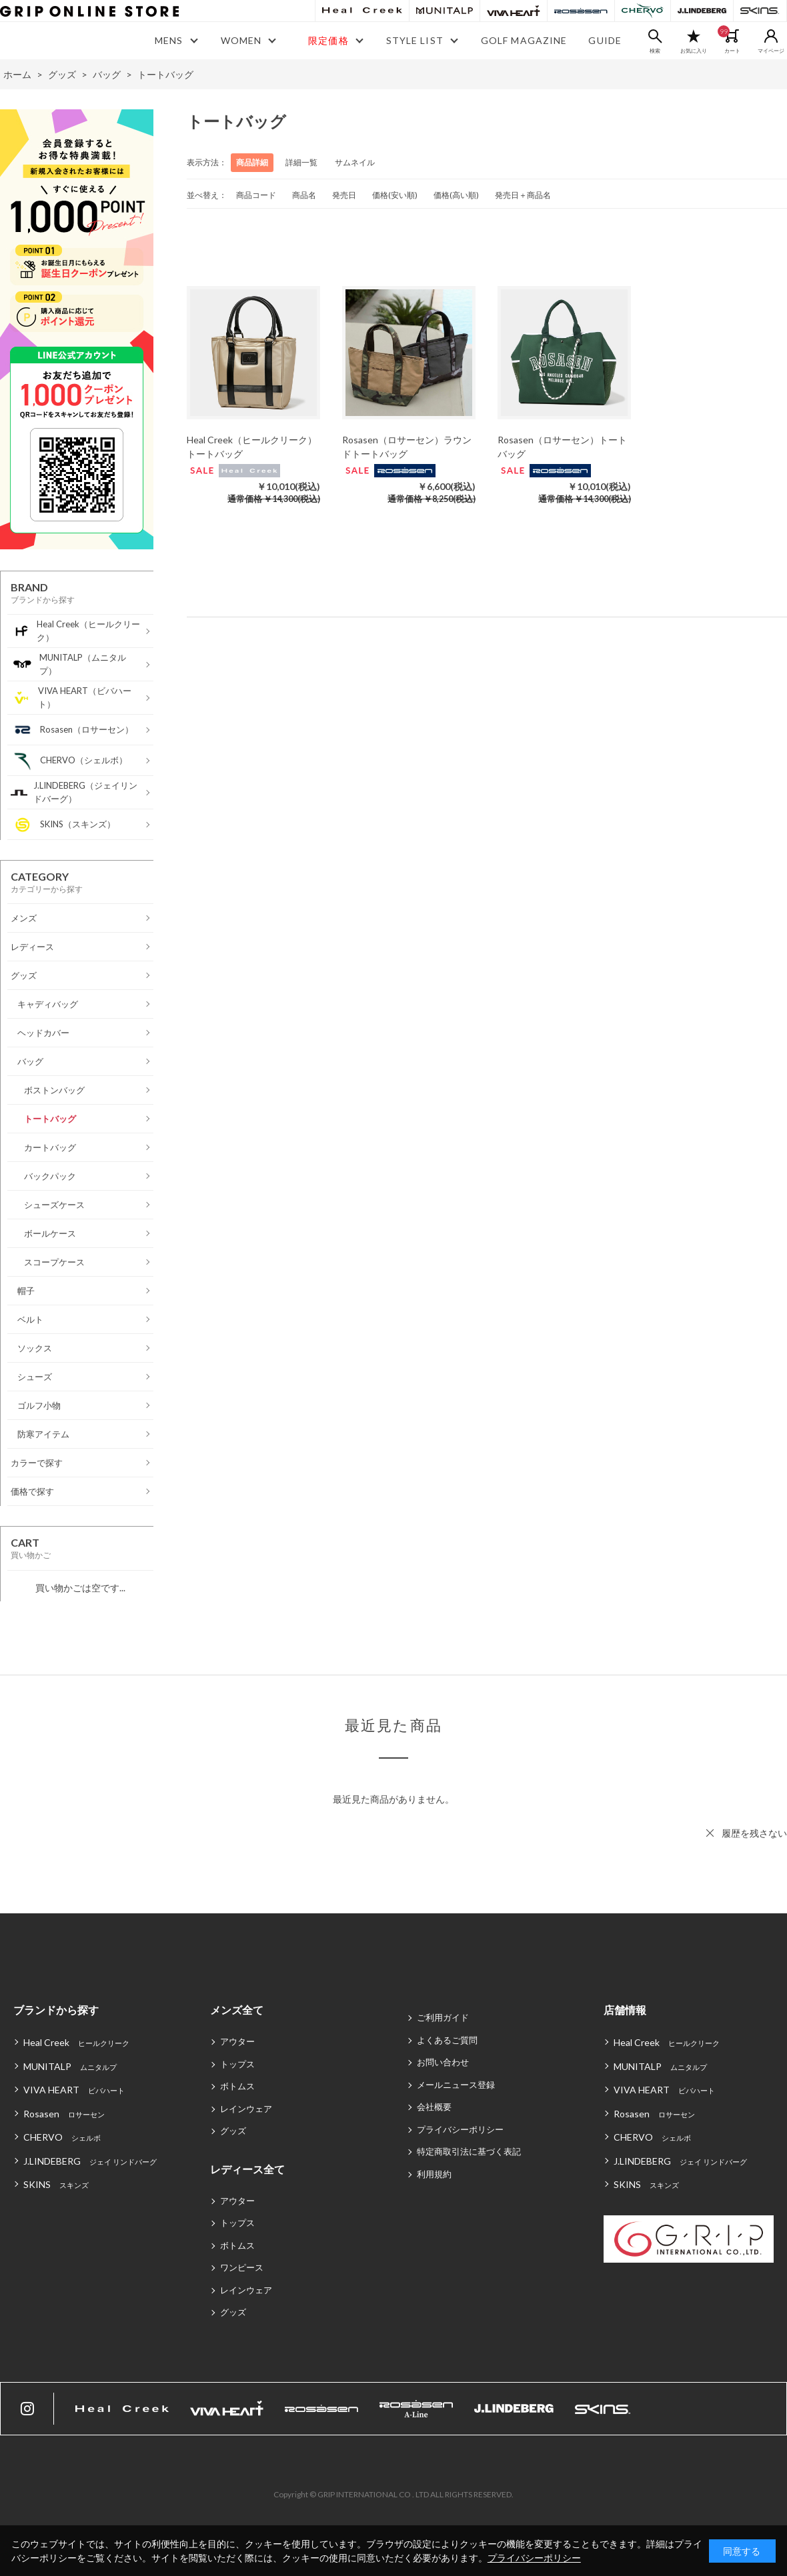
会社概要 (434, 2106)
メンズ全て (236, 2009)
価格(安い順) (395, 195)
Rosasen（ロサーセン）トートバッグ (562, 446)
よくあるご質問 (447, 2040)
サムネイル (355, 162)
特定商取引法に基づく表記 (469, 2151)
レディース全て (247, 2169)
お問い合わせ (443, 2062)
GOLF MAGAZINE (524, 40)
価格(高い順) (456, 195)
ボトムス (237, 2086)
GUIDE (605, 40)
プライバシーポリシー (460, 2129)
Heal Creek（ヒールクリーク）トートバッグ (252, 446)
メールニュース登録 (456, 2084)
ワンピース (241, 2267)
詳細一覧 (301, 162)
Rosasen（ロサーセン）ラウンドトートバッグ (407, 446)
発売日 (344, 195)
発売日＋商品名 (523, 195)
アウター (237, 2041)
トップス (237, 2064)
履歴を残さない (754, 1833)
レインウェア (246, 2108)
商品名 (304, 195)
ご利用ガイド (443, 2017)
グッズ (233, 2130)
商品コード (256, 195)
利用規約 (434, 2174)
